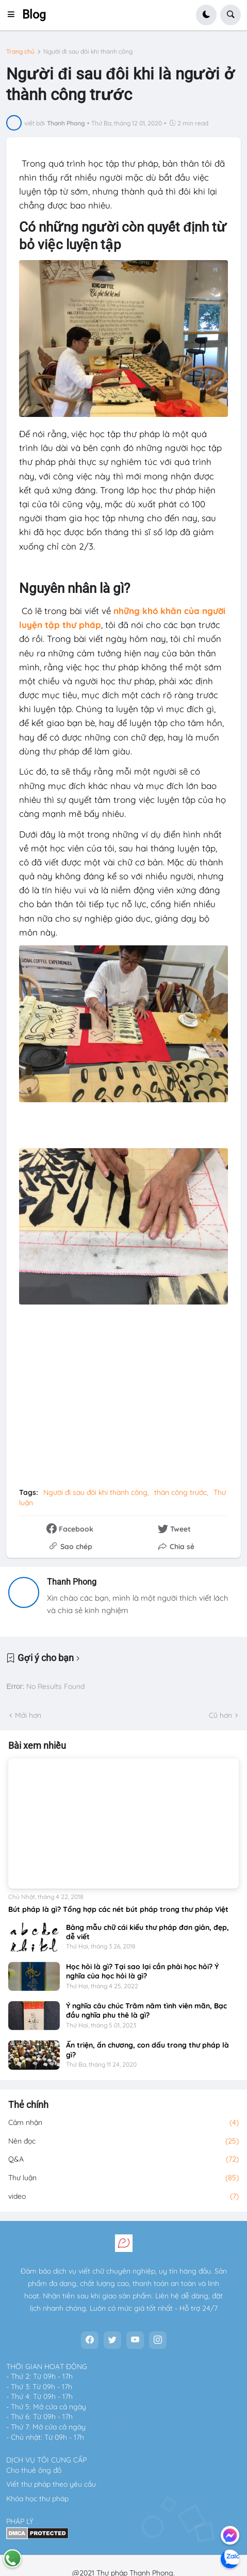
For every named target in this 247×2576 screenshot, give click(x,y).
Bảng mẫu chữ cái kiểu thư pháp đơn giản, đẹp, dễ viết (147, 1932)
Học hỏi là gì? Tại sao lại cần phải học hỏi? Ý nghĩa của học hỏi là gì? (142, 1971)
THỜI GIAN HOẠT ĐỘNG (46, 2366)
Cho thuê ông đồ (33, 2470)
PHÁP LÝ (20, 2521)
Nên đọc (123, 2141)
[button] (14, 15)
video (123, 2197)
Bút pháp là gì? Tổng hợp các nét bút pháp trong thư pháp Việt (118, 1909)
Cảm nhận (123, 2123)
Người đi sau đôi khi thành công (88, 52)
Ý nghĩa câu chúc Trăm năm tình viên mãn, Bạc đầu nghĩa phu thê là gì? (146, 2010)
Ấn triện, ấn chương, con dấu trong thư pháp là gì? (147, 2049)
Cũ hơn (220, 1715)
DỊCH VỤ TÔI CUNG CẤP (46, 2460)
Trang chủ (20, 52)
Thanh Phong (71, 1582)
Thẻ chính (28, 2105)
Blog (34, 15)
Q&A (123, 2159)
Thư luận (123, 2178)
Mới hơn (28, 1715)
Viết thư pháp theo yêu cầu (51, 2484)
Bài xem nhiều (37, 1746)
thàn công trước (180, 1492)
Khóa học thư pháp (37, 2498)
